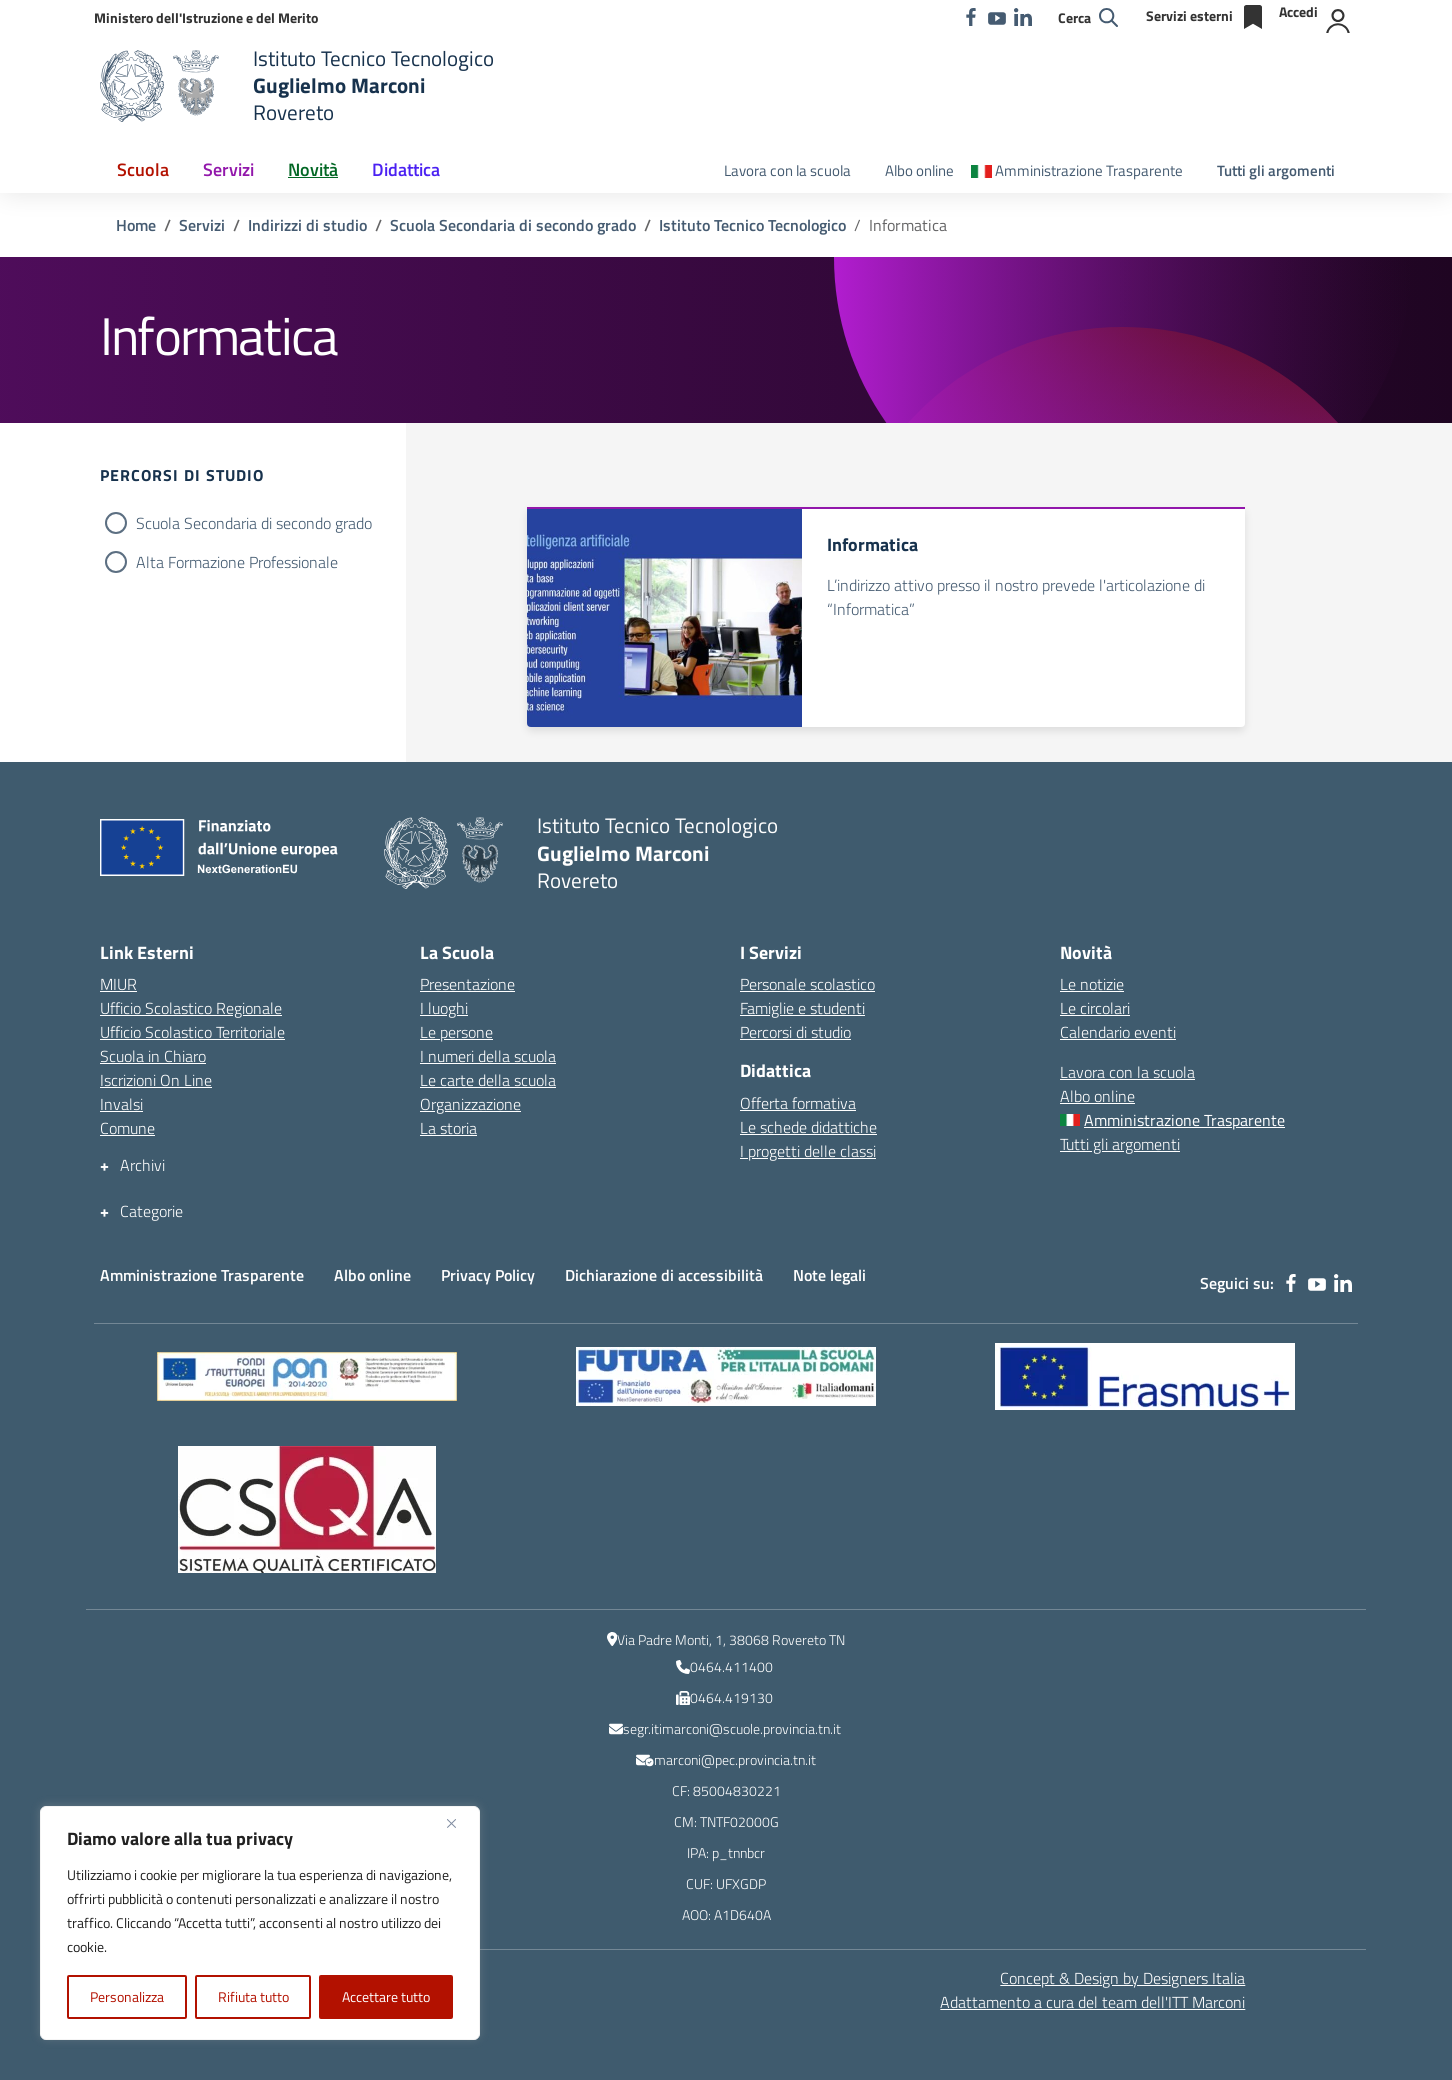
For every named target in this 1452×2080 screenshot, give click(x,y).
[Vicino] (459, 1823)
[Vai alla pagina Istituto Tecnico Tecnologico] (752, 225)
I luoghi (444, 1008)
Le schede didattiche (808, 1127)
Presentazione (467, 984)
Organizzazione (470, 1104)
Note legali (829, 1275)
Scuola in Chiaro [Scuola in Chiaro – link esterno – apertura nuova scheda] (153, 1056)
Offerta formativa (798, 1103)
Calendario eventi (1118, 1032)
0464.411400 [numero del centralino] (731, 1666)
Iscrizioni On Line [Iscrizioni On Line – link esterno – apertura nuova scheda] (156, 1080)
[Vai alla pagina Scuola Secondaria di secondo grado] (513, 225)
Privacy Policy (488, 1275)
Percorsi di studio (795, 1032)
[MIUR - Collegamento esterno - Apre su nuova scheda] (206, 17)
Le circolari (1095, 1008)
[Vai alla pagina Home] (136, 225)
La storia (448, 1128)
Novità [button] (313, 169)
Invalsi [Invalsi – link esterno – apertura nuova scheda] (121, 1104)
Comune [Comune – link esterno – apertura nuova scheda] (127, 1128)
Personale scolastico (807, 984)
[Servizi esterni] (1206, 17)
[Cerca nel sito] (1088, 17)
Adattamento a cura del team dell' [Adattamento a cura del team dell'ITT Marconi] (1092, 2002)
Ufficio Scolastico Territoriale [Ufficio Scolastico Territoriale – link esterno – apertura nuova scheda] (192, 1032)
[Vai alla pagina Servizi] (202, 225)
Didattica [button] (406, 169)
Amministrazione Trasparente (202, 1275)
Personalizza (127, 1996)
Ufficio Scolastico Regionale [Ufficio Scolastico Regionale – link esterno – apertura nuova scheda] (191, 1008)
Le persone (456, 1032)
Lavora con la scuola (787, 170)
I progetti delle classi (808, 1151)
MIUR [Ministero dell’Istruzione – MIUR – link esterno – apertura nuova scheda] (118, 984)
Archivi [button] (142, 1165)
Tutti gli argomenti (1276, 170)
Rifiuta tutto (253, 1996)
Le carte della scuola (488, 1080)
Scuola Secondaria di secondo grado (254, 523)
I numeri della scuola (488, 1056)
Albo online (919, 170)
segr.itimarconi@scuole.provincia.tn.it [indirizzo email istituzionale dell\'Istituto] (732, 1728)
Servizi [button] (228, 169)
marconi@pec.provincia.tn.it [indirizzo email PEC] (735, 1759)
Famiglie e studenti (802, 1008)
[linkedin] (1023, 17)
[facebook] (971, 17)
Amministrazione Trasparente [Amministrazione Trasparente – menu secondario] (1089, 170)
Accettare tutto (386, 1996)
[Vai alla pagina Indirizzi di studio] (307, 225)
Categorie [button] (151, 1211)
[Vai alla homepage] (164, 86)
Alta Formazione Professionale (237, 562)
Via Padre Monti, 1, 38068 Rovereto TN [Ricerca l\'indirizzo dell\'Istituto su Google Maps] (731, 1639)
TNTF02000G (739, 1821)
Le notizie (1092, 984)
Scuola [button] (143, 169)
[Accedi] (1315, 17)
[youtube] (997, 17)
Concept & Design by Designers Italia (1122, 1978)
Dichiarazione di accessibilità (664, 1275)
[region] (260, 1923)
